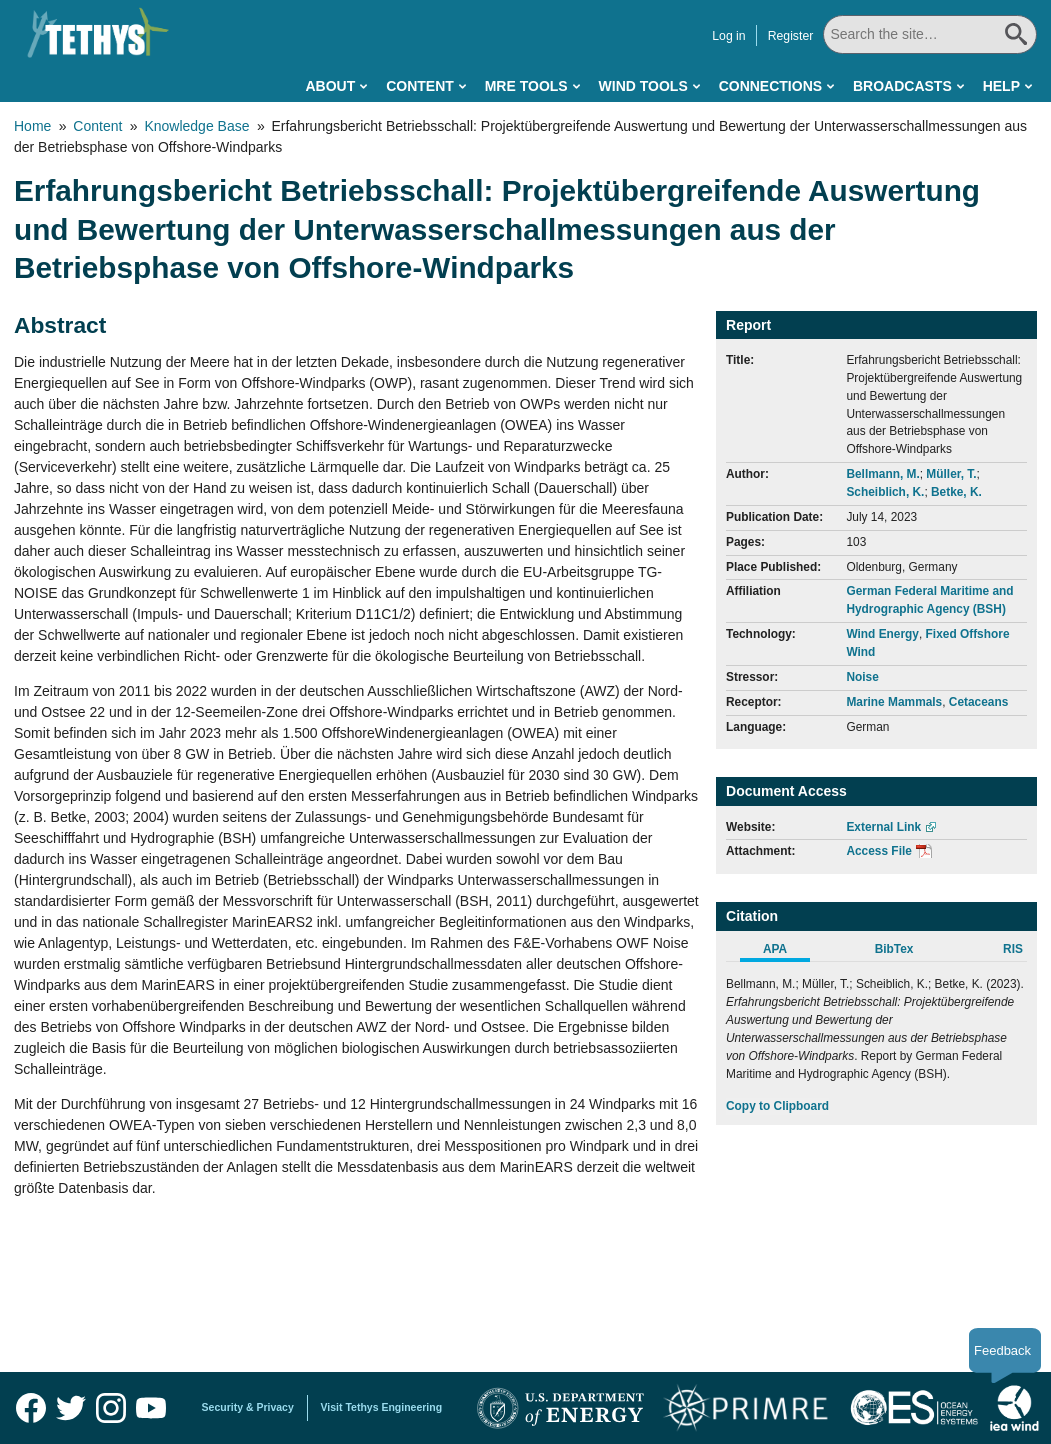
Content (420, 86)
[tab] (785, 952)
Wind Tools (643, 86)
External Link (883, 827)
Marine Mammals (894, 702)
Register (796, 36)
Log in (734, 36)
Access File (878, 851)
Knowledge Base (196, 126)
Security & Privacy (248, 1407)
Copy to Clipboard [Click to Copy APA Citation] (777, 1106)
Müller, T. (951, 474)
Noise (862, 677)
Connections (770, 86)
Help (1001, 86)
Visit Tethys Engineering (382, 1407)
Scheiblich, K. (885, 492)
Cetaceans (979, 702)
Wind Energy (882, 634)
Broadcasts (902, 86)
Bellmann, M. (882, 474)
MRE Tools (526, 86)
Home (32, 126)
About (330, 86)
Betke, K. (956, 492)
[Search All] (933, 34)
